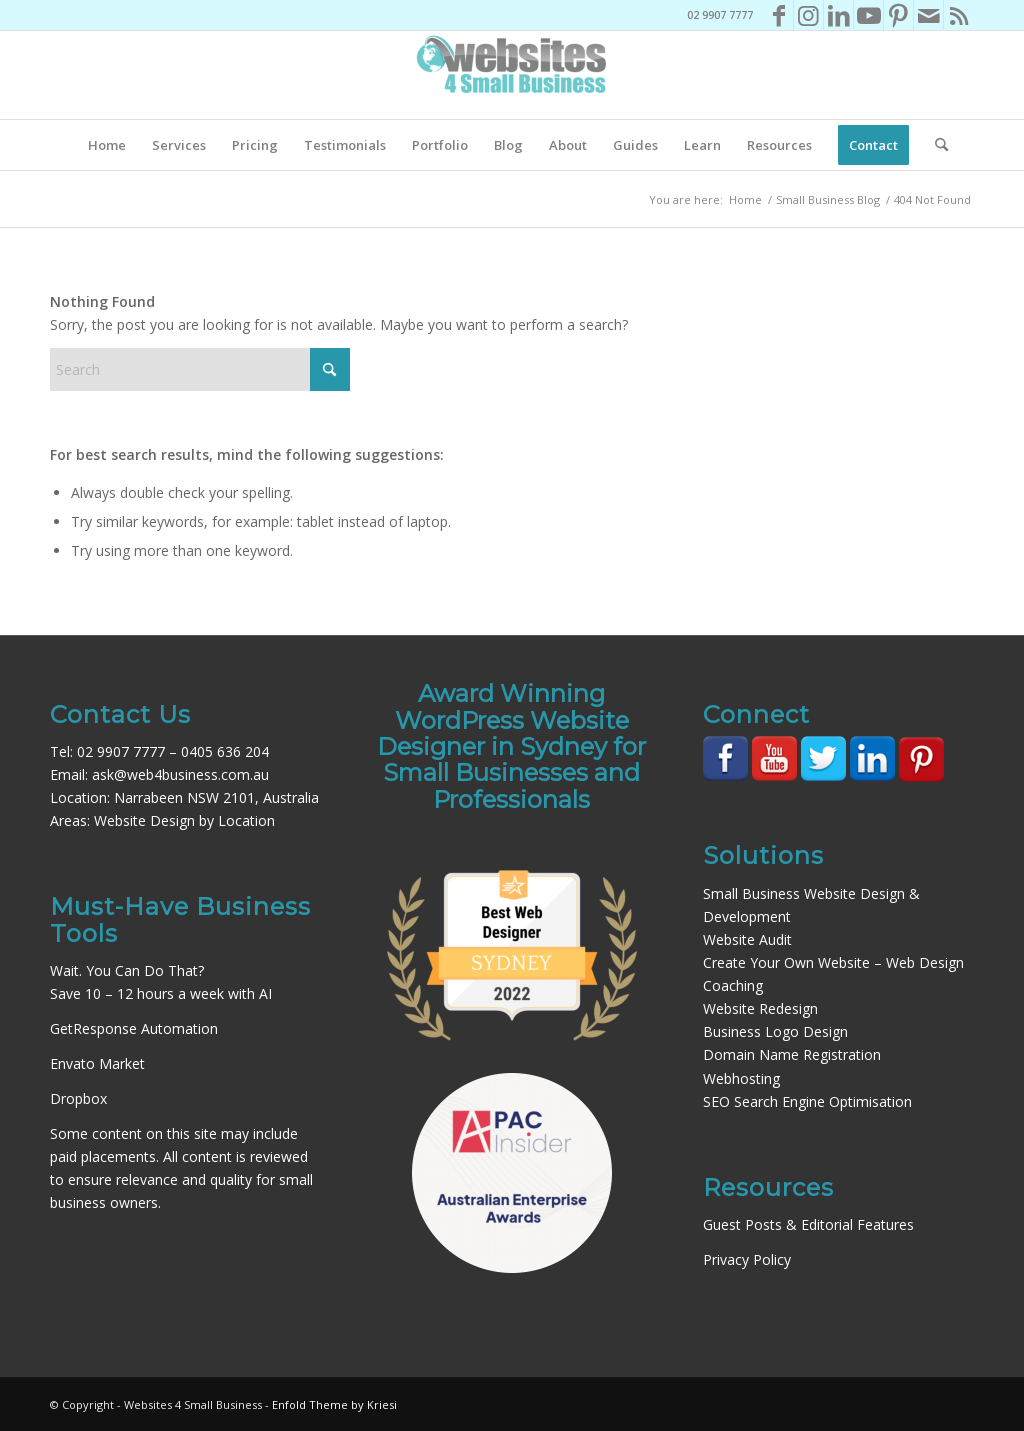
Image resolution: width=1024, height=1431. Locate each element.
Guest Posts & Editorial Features (808, 1224)
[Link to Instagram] (808, 15)
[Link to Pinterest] (898, 15)
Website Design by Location (184, 820)
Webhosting (741, 1078)
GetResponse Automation (134, 1028)
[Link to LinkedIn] (838, 15)
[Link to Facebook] (778, 15)
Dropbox (78, 1098)
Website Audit (747, 939)
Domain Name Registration (792, 1054)
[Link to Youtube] (868, 15)
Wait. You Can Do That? (127, 970)
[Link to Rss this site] (959, 15)
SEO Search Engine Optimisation (807, 1101)
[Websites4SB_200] (512, 75)
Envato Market (97, 1063)
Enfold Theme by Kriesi (334, 1404)
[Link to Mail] (928, 15)
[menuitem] (107, 145)
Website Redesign (760, 1008)
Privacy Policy (747, 1259)
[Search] (935, 145)
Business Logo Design (775, 1031)
